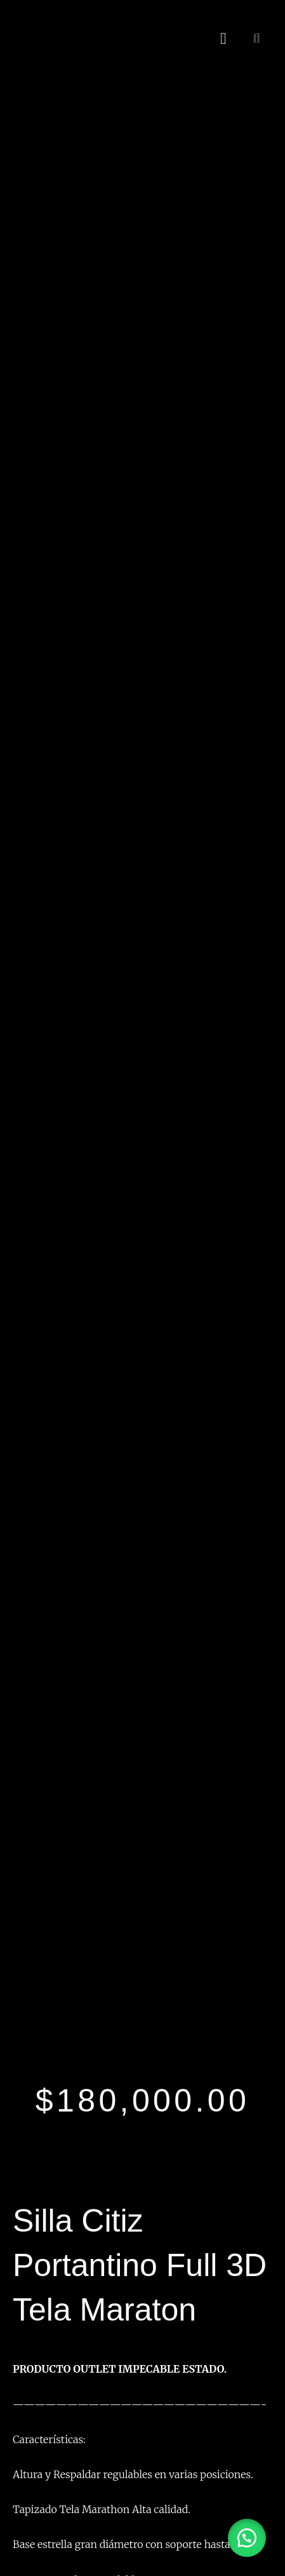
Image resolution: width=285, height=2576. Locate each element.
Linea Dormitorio (51, 2328)
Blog (25, 2417)
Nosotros (35, 2402)
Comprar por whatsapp (51, 1554)
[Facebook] (25, 2067)
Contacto (37, 2434)
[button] (223, 38)
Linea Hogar (41, 2311)
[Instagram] (43, 2067)
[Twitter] (62, 2067)
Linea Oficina (43, 2295)
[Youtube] (80, 2067)
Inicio (26, 2385)
